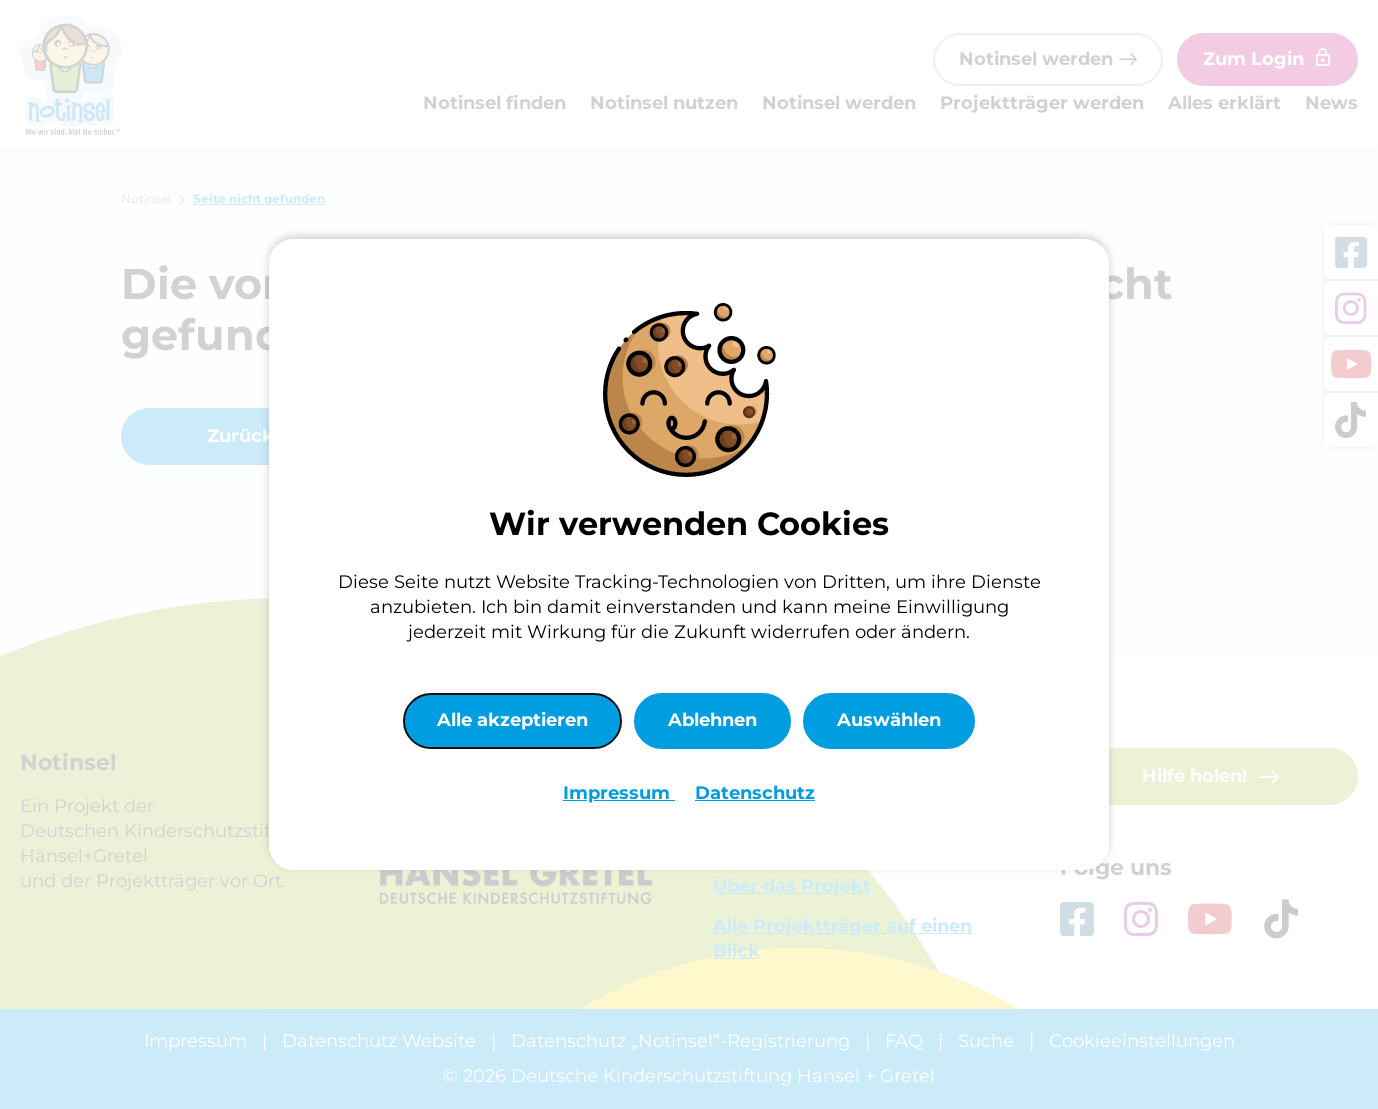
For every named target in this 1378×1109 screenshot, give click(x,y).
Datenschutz (755, 793)
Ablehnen (712, 720)
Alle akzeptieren (512, 720)
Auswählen (889, 720)
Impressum (619, 793)
